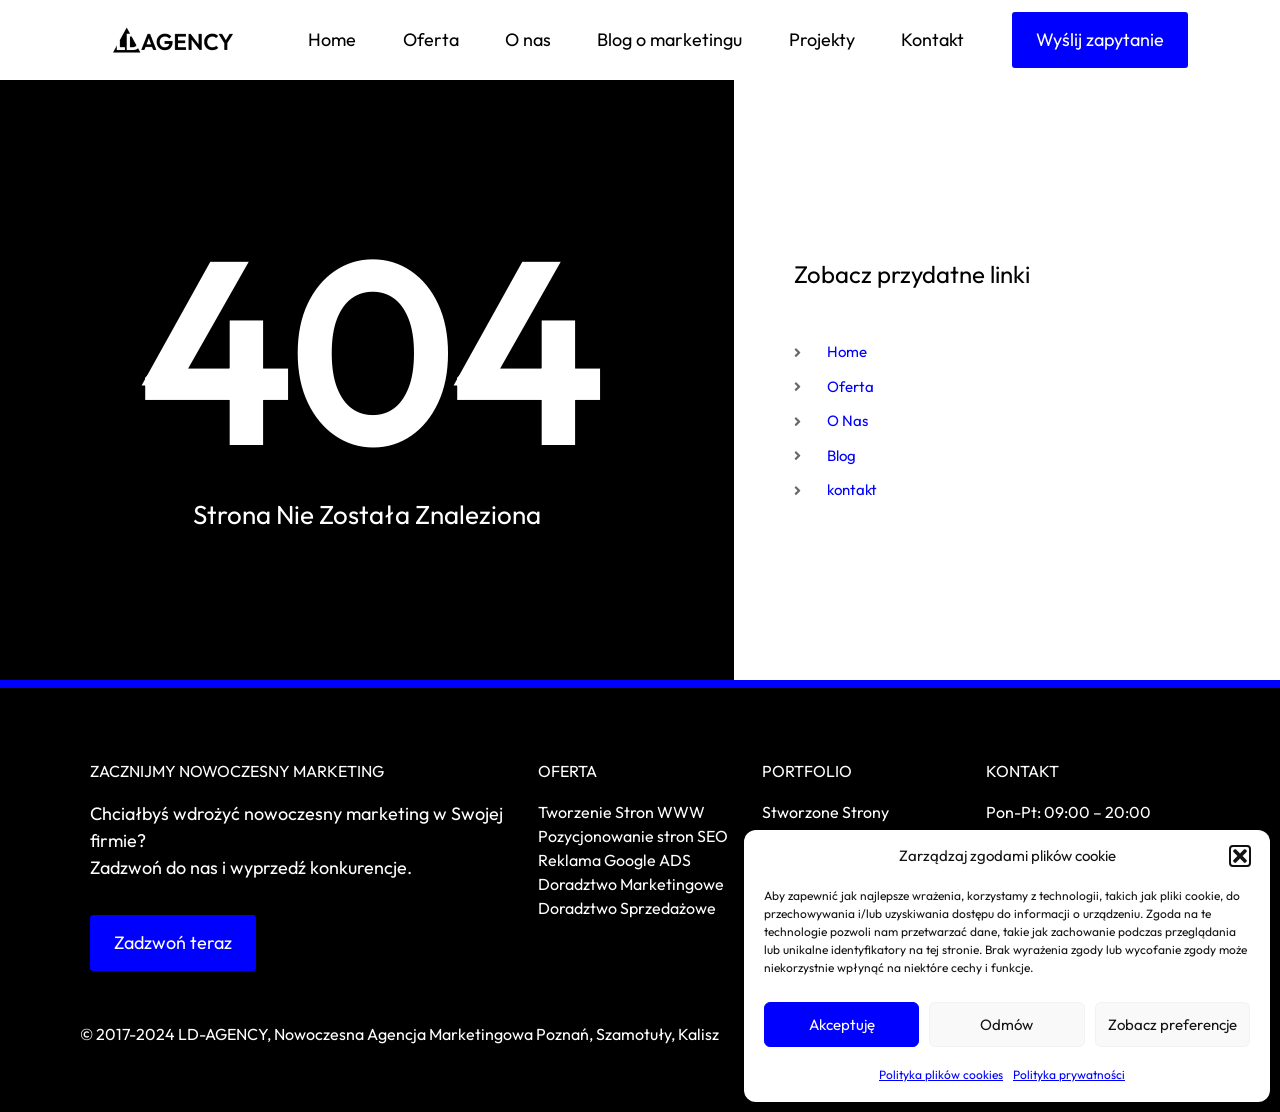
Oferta (431, 39)
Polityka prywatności (1069, 1074)
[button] (1240, 856)
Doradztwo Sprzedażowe (628, 908)
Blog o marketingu (669, 39)
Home (332, 39)
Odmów (1006, 1024)
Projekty (822, 39)
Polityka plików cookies (941, 1074)
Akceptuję (842, 1024)
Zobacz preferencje (1172, 1024)
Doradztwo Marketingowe (631, 884)
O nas (528, 39)
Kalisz (698, 1034)
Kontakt (932, 39)
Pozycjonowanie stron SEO (633, 836)
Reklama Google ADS (614, 860)
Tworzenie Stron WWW (621, 812)
